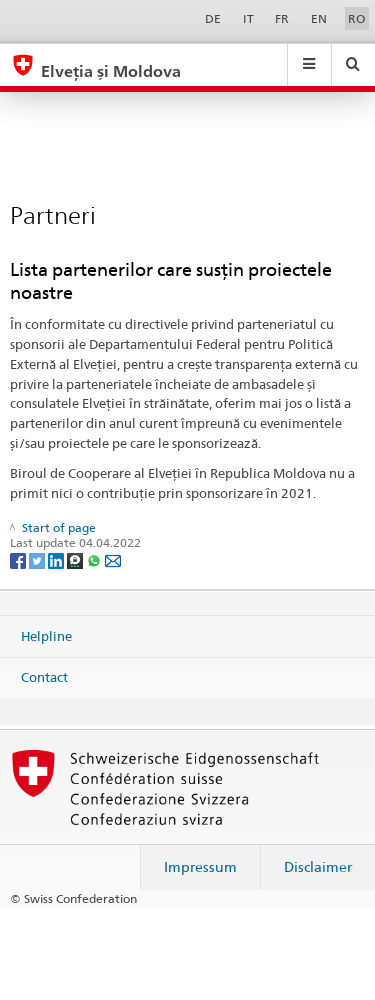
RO (356, 18)
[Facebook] (19, 559)
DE (213, 18)
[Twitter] (38, 559)
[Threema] (76, 559)
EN (319, 18)
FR (282, 18)
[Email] (113, 559)
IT (248, 18)
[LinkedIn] (57, 559)
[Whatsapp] (95, 559)
